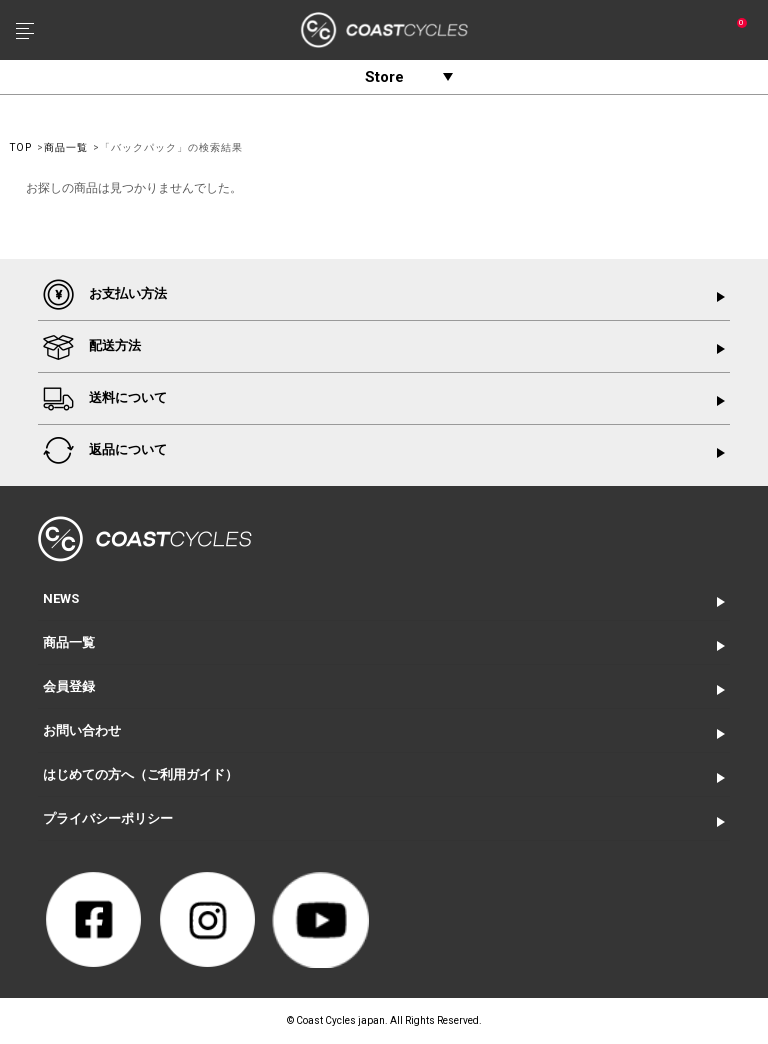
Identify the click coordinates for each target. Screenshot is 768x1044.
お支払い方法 (105, 294)
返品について (105, 450)
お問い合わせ (82, 730)
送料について (105, 398)
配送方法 (92, 346)
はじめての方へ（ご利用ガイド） (140, 774)
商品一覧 (66, 147)
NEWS (61, 598)
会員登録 (69, 686)
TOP (21, 147)
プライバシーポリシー (108, 818)
